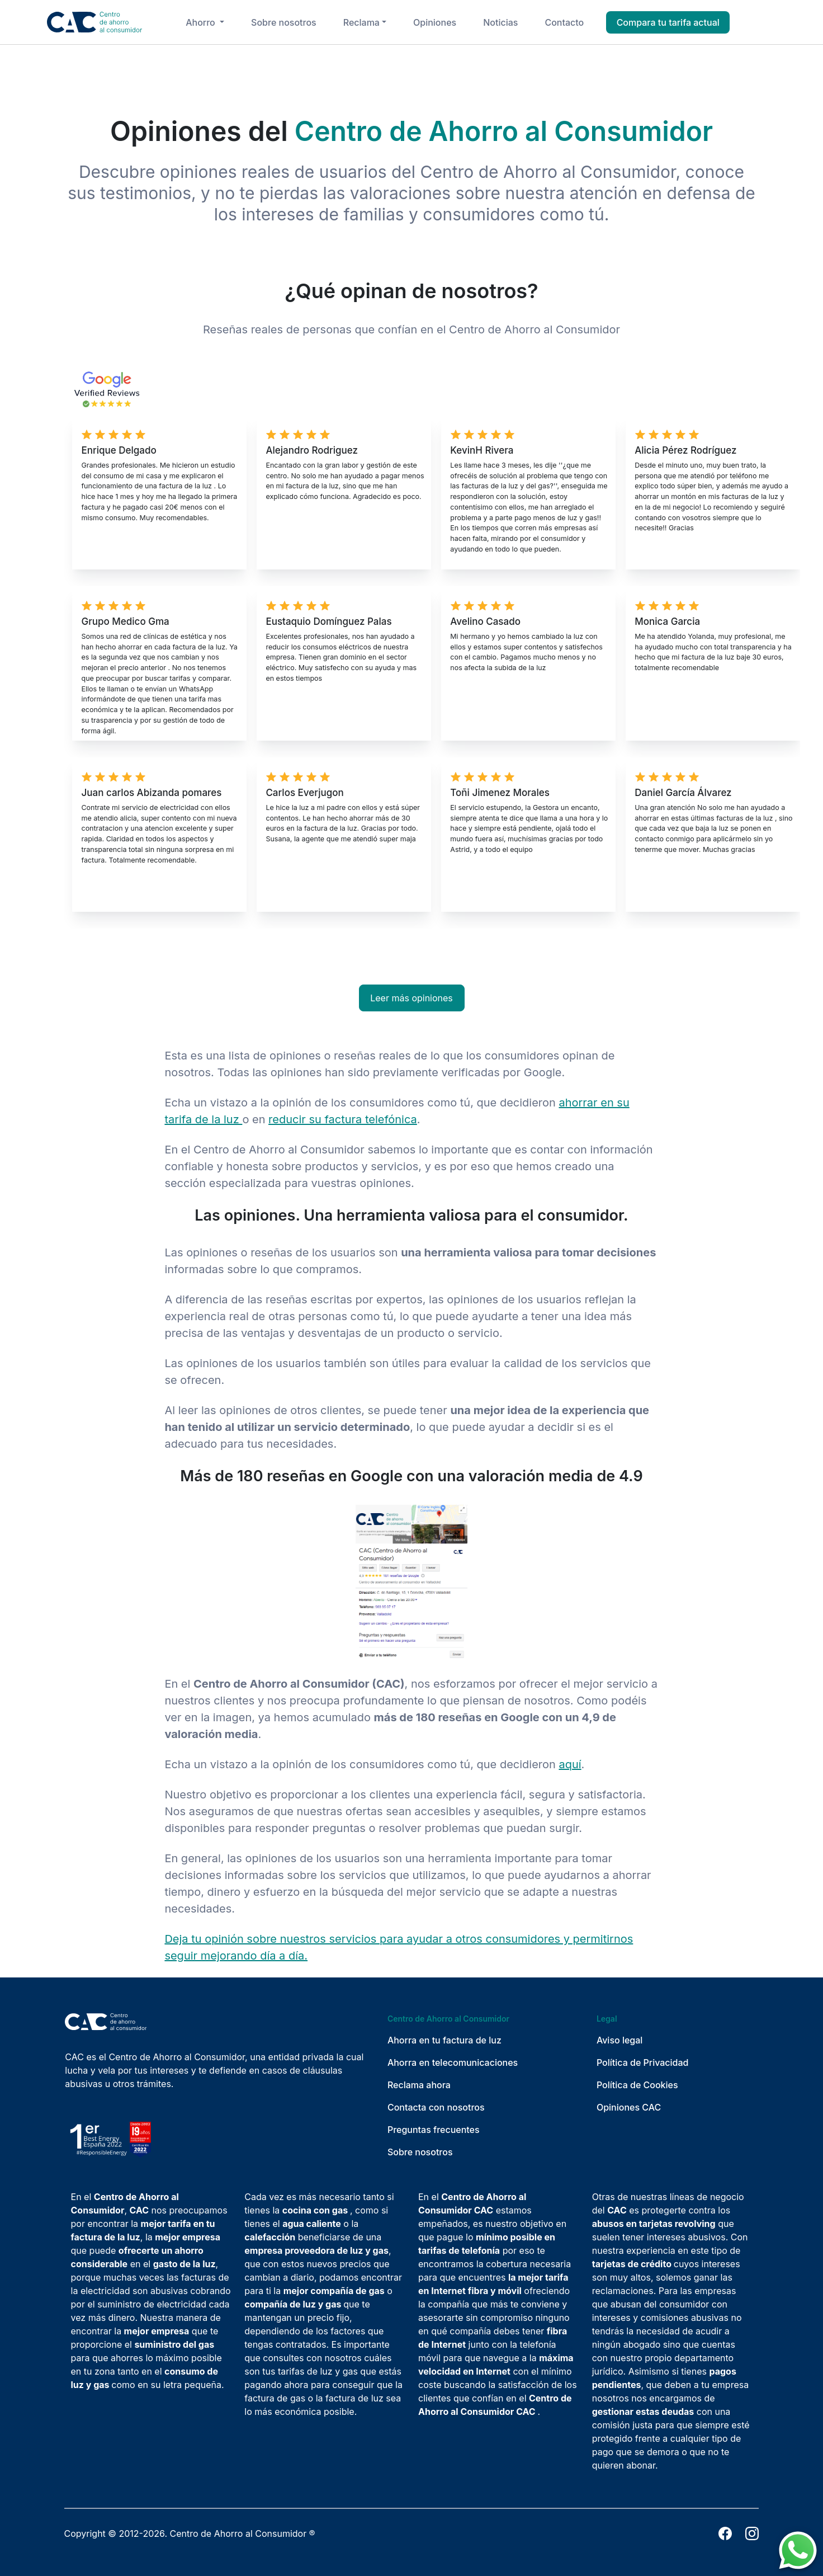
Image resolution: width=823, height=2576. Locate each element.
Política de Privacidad (643, 2062)
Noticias (500, 22)
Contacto (564, 22)
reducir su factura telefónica (342, 1119)
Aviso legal (620, 2040)
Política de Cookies (637, 2084)
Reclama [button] (361, 22)
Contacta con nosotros (436, 2107)
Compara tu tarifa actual (668, 22)
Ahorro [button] (201, 22)
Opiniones (434, 22)
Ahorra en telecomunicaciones (452, 2062)
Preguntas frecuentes (433, 2129)
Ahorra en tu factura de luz (444, 2040)
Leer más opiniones (411, 998)
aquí (570, 1764)
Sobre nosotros (283, 22)
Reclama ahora (419, 2084)
